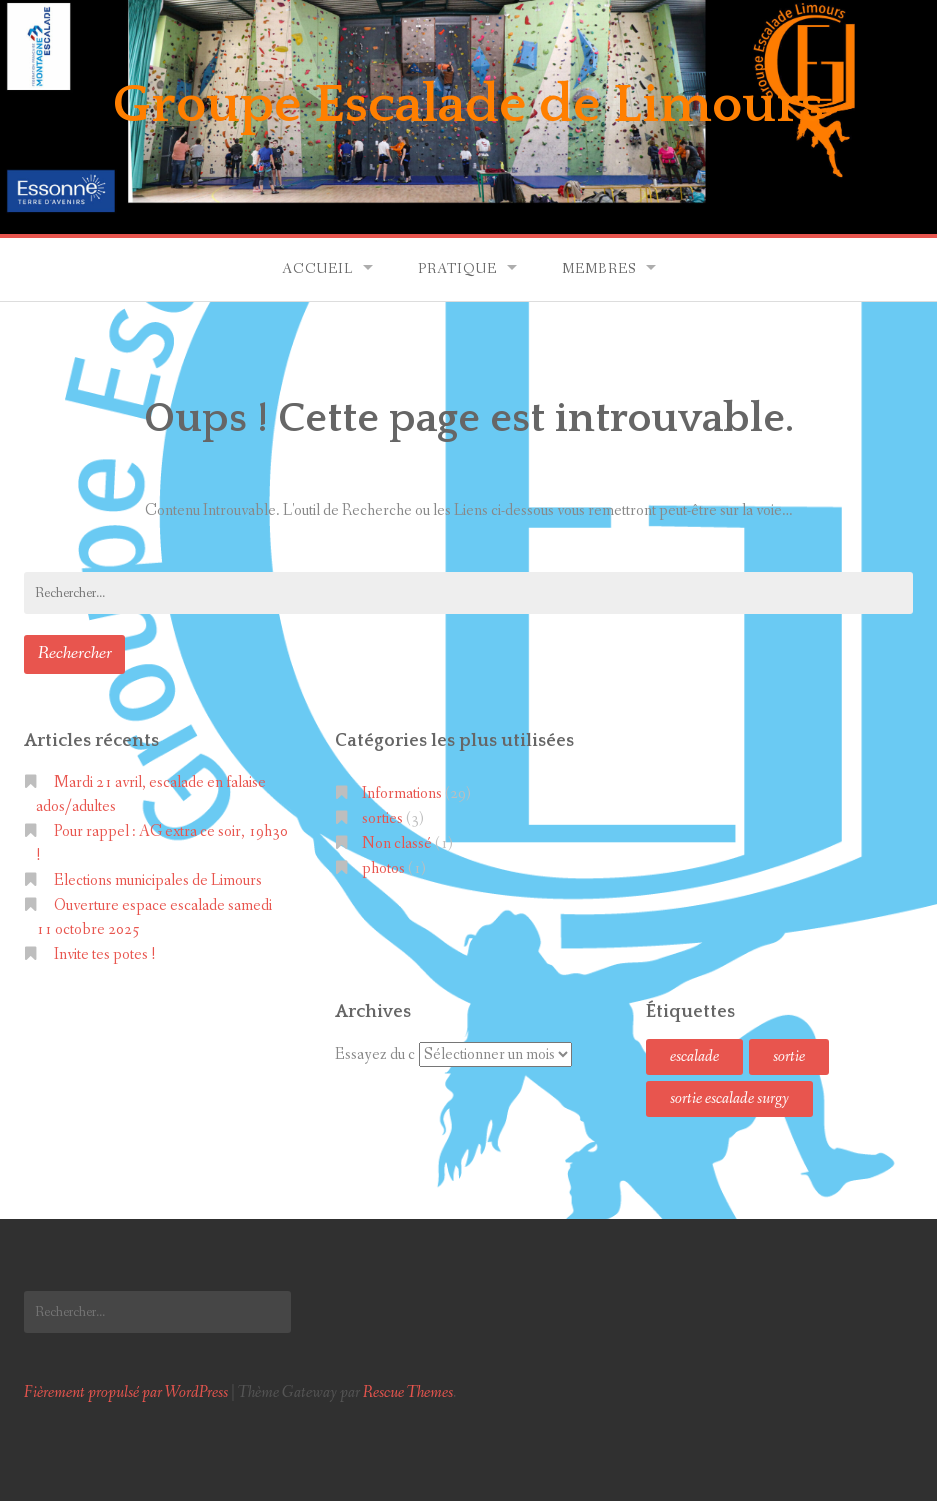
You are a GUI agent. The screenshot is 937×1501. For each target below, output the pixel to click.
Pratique (457, 269)
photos (383, 868)
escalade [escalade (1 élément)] (694, 1056)
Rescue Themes (408, 1392)
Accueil (317, 269)
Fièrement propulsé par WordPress (126, 1392)
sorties (382, 818)
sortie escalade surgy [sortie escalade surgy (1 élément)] (729, 1098)
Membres (599, 269)
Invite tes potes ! (105, 954)
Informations (402, 793)
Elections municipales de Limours (158, 880)
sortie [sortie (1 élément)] (789, 1056)
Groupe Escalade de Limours (468, 105)
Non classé (397, 843)
